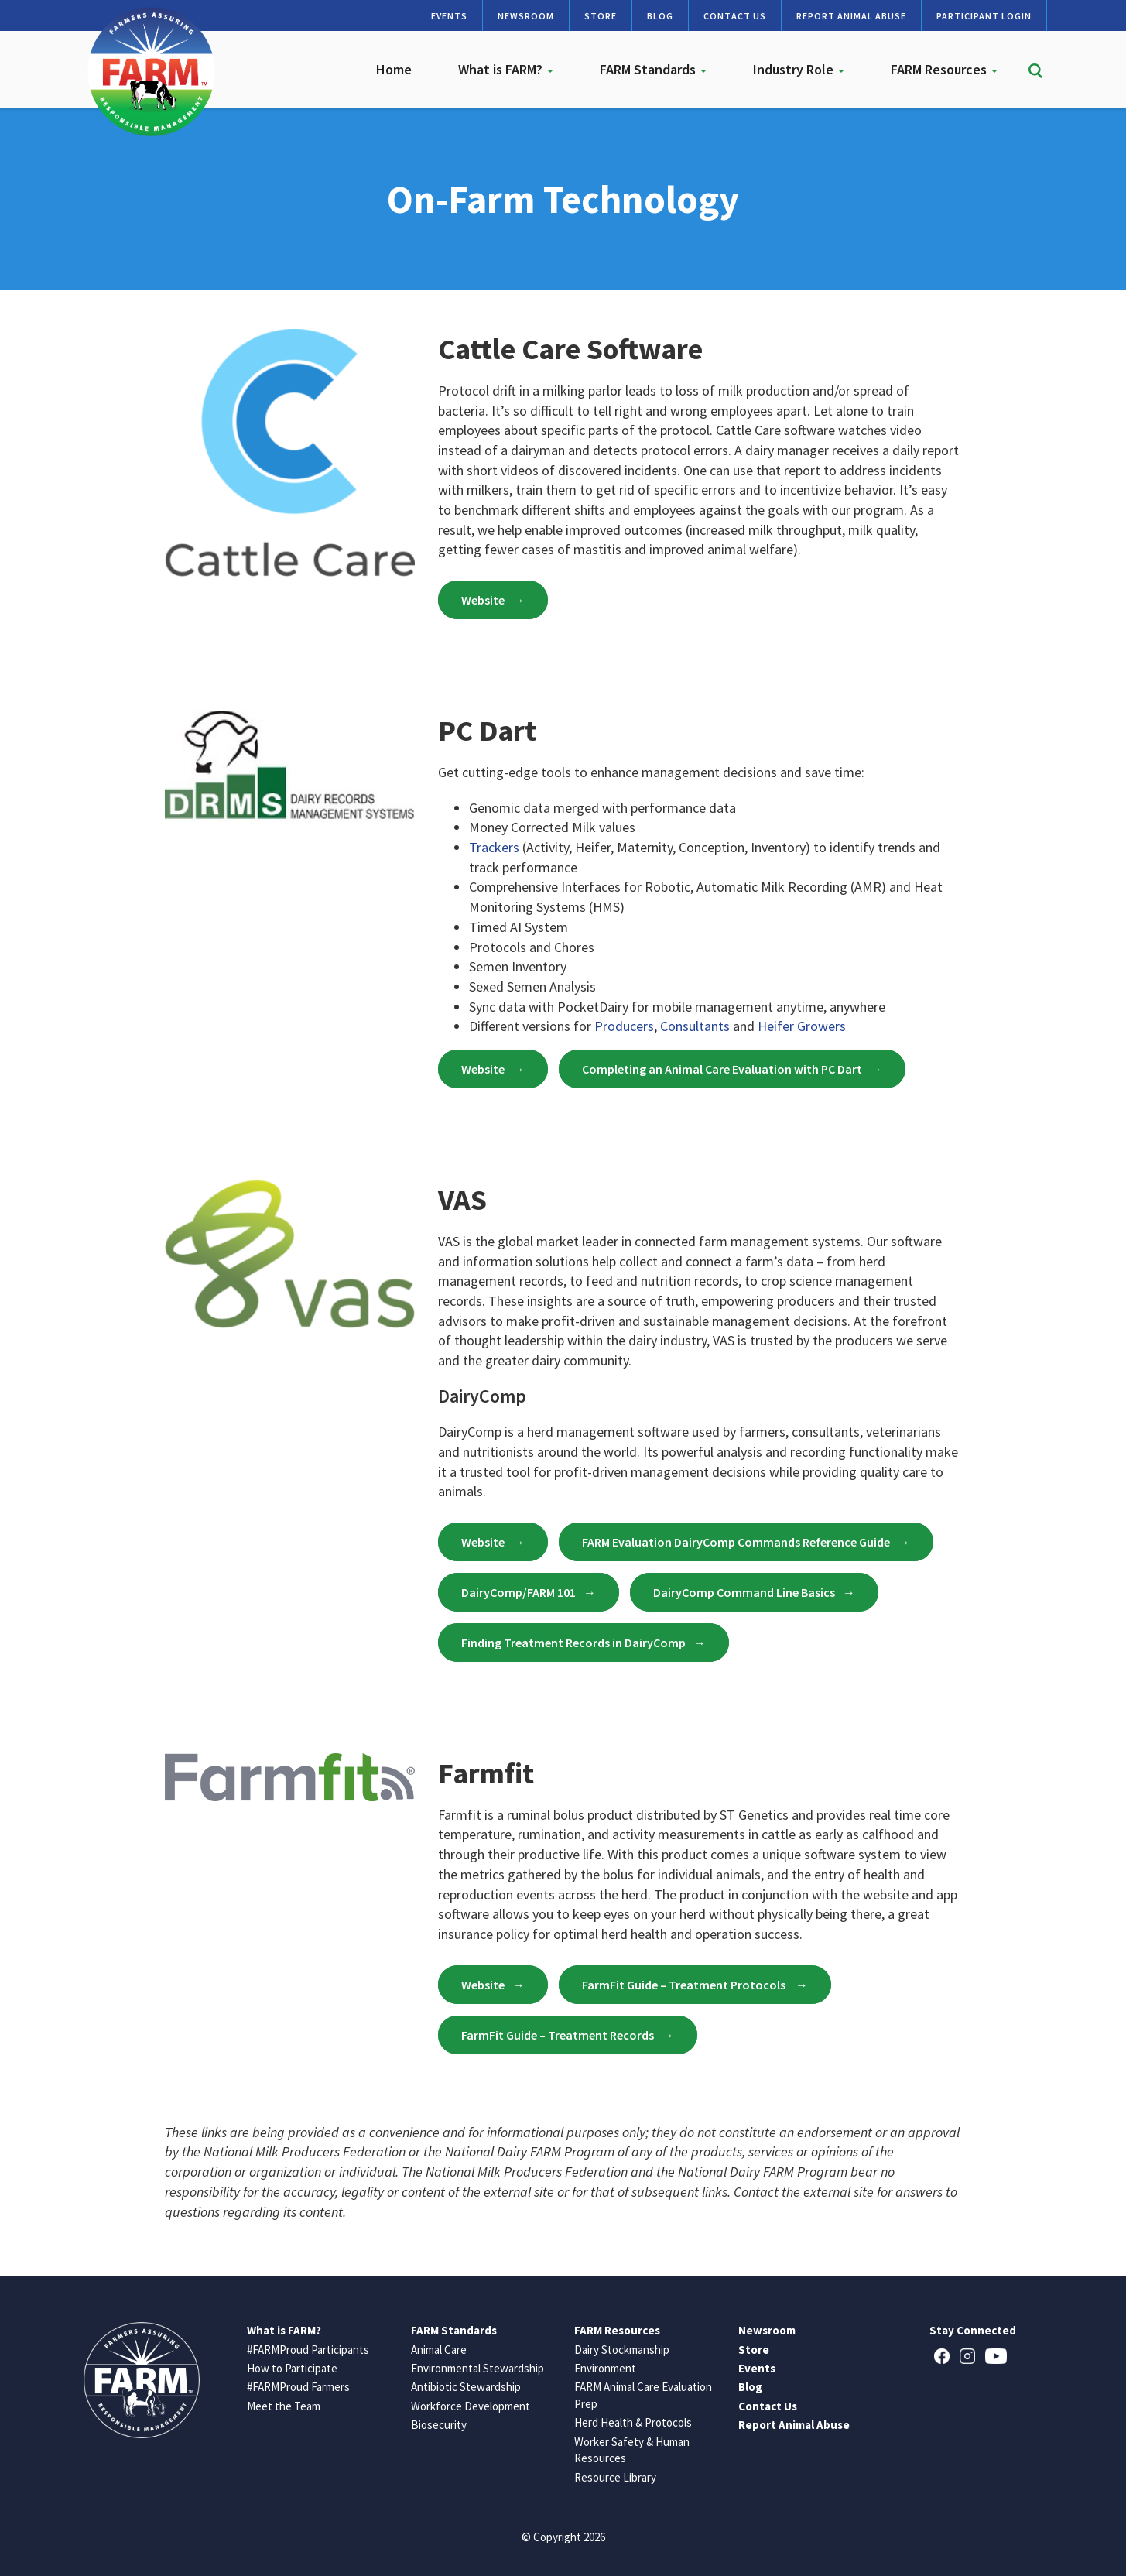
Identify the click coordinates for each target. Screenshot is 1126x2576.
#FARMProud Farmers (298, 2386)
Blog (660, 16)
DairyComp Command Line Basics (744, 1592)
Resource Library (615, 2477)
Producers (624, 1026)
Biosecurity (439, 2424)
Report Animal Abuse (851, 16)
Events (449, 16)
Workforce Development (470, 2406)
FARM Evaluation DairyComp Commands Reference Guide (736, 1542)
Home (394, 69)
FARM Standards (653, 69)
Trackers (494, 847)
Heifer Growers (802, 1026)
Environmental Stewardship (477, 2368)
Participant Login (984, 16)
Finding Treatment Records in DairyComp (573, 1642)
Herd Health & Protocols (633, 2422)
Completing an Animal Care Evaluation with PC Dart (722, 1069)
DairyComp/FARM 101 (518, 1592)
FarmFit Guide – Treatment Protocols (685, 1984)
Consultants (695, 1026)
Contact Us (734, 16)
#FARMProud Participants (308, 2349)
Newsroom (526, 16)
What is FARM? (505, 69)
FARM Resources (944, 69)
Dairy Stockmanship (621, 2349)
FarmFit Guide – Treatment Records (557, 2035)
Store (600, 16)
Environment (605, 2368)
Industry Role (798, 69)
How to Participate (292, 2368)
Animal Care (439, 2349)
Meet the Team (283, 2406)
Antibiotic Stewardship (466, 2386)
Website (483, 600)
